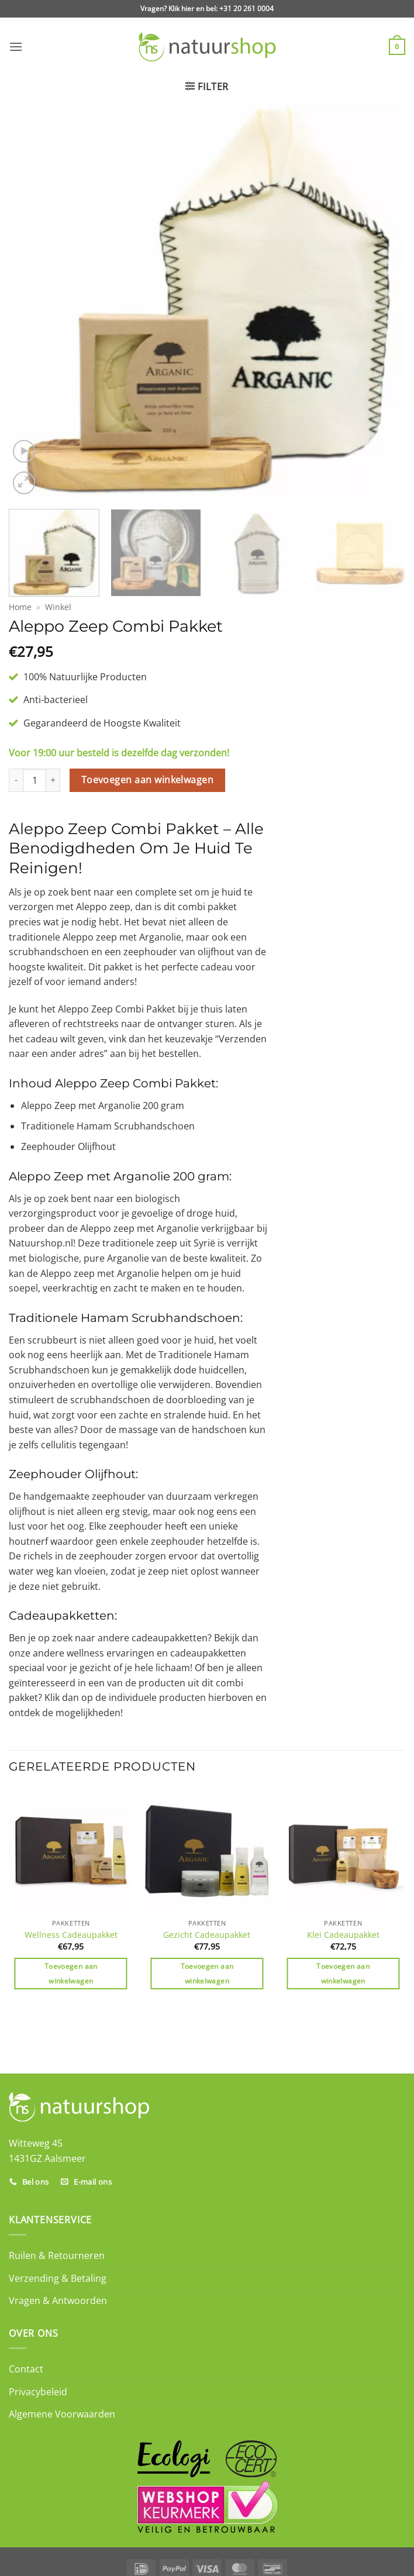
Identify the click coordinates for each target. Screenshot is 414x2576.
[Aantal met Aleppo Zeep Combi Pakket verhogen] (53, 780)
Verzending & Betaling (57, 2278)
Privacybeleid (38, 2391)
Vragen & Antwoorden (58, 2300)
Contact (26, 2369)
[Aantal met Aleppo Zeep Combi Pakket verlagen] (16, 780)
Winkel (58, 606)
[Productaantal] (34, 780)
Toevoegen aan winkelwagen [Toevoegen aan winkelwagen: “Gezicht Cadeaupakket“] (207, 1973)
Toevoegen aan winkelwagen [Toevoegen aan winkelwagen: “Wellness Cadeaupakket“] (71, 1973)
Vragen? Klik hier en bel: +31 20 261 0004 (207, 8)
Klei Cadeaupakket (343, 1935)
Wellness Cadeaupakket (71, 1935)
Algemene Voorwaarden (62, 2414)
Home (20, 606)
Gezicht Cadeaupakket (206, 1935)
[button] (16, 46)
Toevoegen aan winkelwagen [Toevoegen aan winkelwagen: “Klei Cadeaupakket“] (343, 1973)
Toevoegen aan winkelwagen (147, 779)
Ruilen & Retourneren (57, 2255)
